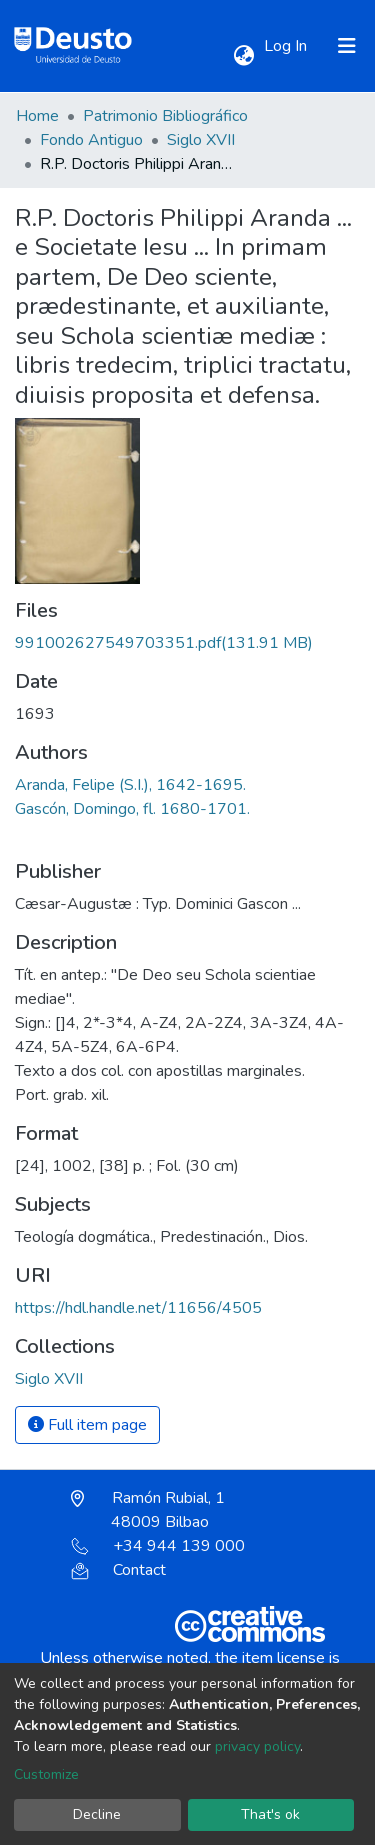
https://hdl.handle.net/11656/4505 (138, 1308)
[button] (243, 56)
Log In (287, 46)
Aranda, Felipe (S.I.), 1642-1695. (130, 785)
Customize (46, 1774)
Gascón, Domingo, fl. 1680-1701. (132, 809)
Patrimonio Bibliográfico (165, 116)
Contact (118, 1570)
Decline (97, 1814)
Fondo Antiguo (91, 140)
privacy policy (257, 1746)
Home (37, 116)
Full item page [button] (87, 1425)
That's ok (270, 1814)
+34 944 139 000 (158, 1546)
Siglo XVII (201, 140)
